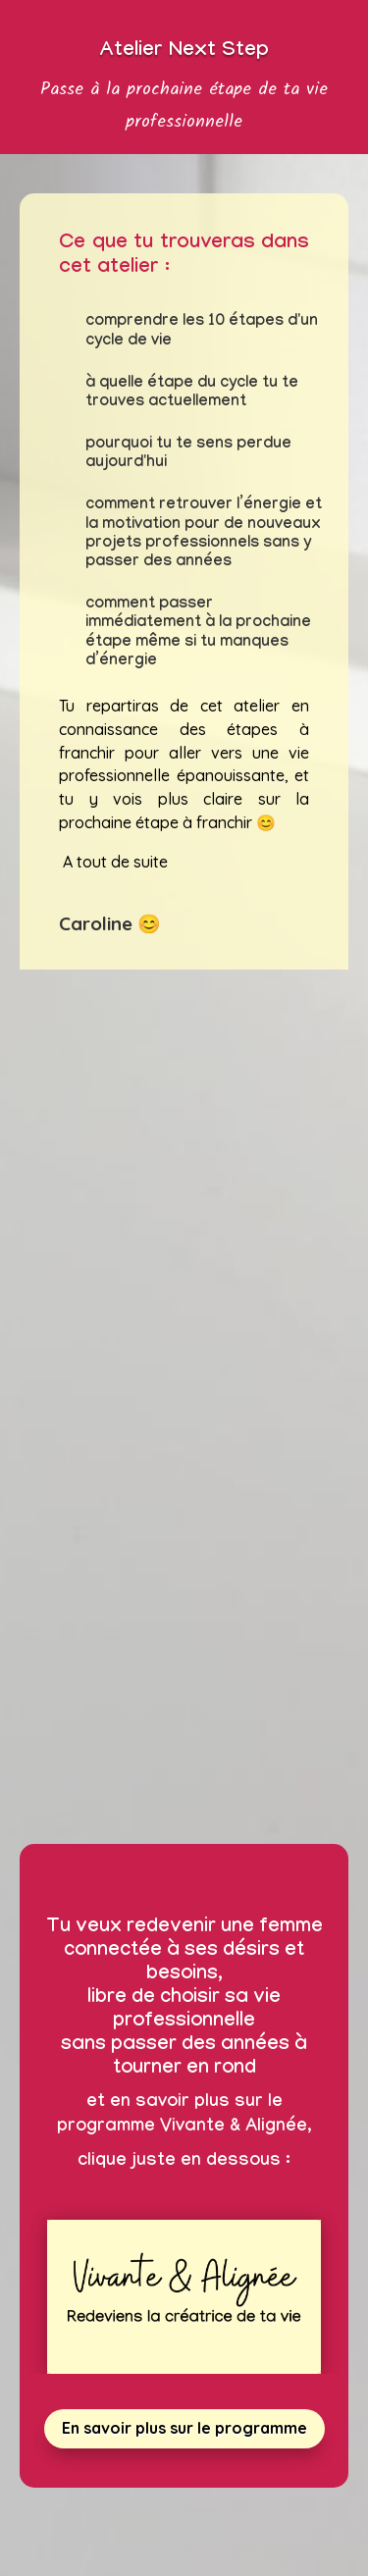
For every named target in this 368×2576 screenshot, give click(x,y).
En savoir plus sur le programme (184, 2428)
